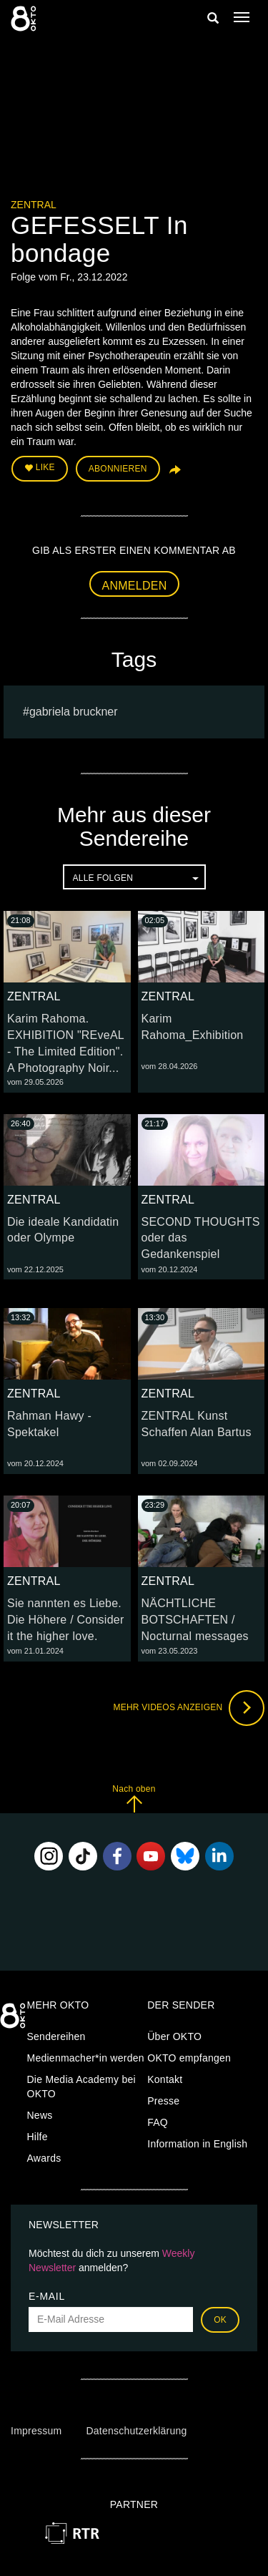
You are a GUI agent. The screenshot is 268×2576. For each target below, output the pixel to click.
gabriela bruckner (73, 712)
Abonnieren (118, 469)
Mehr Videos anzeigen (188, 1708)
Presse (163, 2101)
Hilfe (37, 2136)
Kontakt (164, 2079)
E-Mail (47, 2296)
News (40, 2115)
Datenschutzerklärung (136, 2430)
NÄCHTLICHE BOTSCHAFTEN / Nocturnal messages (195, 1619)
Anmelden (134, 586)
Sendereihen (56, 2036)
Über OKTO (174, 2036)
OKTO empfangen (189, 2058)
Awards (44, 2158)
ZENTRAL (33, 204)
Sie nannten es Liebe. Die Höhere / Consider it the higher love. (65, 1619)
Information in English (197, 2144)
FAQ (157, 2122)
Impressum (36, 2430)
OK (220, 2320)
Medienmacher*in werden (85, 2058)
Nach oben (133, 1798)
